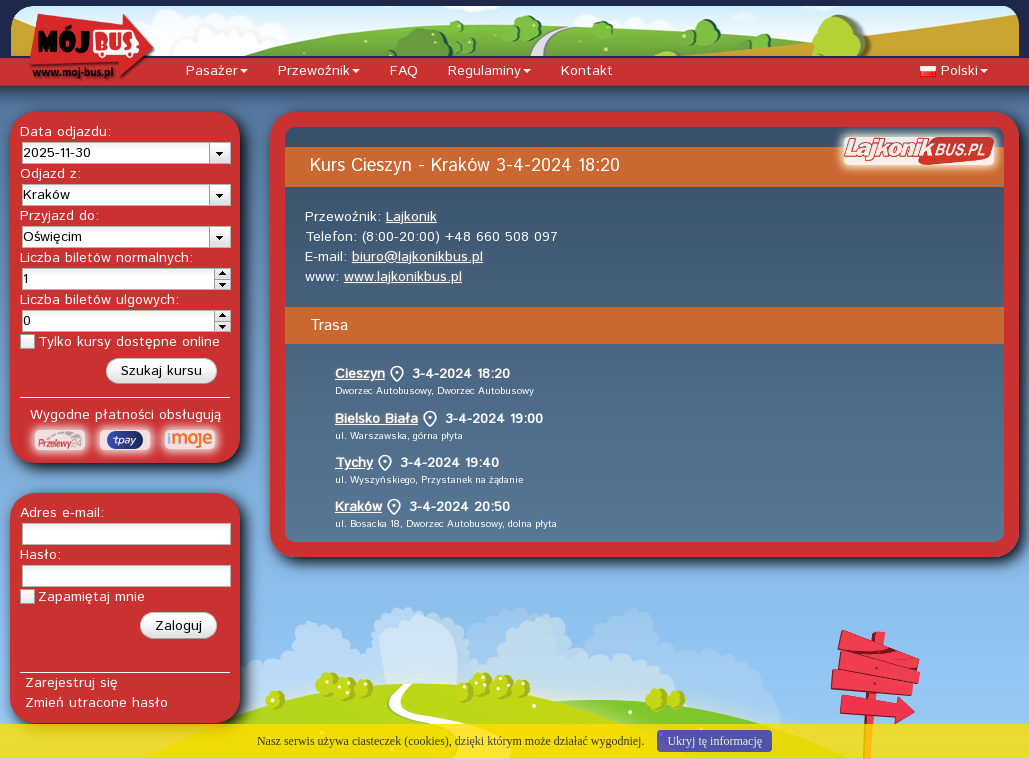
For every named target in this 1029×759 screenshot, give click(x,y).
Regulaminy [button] (489, 71)
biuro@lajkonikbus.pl (417, 257)
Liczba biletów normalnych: (106, 258)
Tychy (354, 463)
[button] (161, 371)
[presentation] (219, 153)
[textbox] (116, 153)
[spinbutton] (119, 279)
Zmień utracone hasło (96, 703)
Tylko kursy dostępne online (129, 342)
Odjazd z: (50, 174)
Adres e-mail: (62, 513)
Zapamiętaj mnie (91, 597)
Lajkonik (411, 217)
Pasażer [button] (217, 71)
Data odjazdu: (65, 132)
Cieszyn (360, 374)
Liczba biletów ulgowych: (99, 300)
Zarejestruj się (71, 683)
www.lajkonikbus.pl (403, 277)
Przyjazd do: (59, 216)
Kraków (358, 507)
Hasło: (40, 555)
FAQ (404, 71)
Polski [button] (954, 71)
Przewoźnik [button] (319, 71)
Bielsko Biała (376, 419)
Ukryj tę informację (714, 741)
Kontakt (587, 71)
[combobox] (127, 153)
